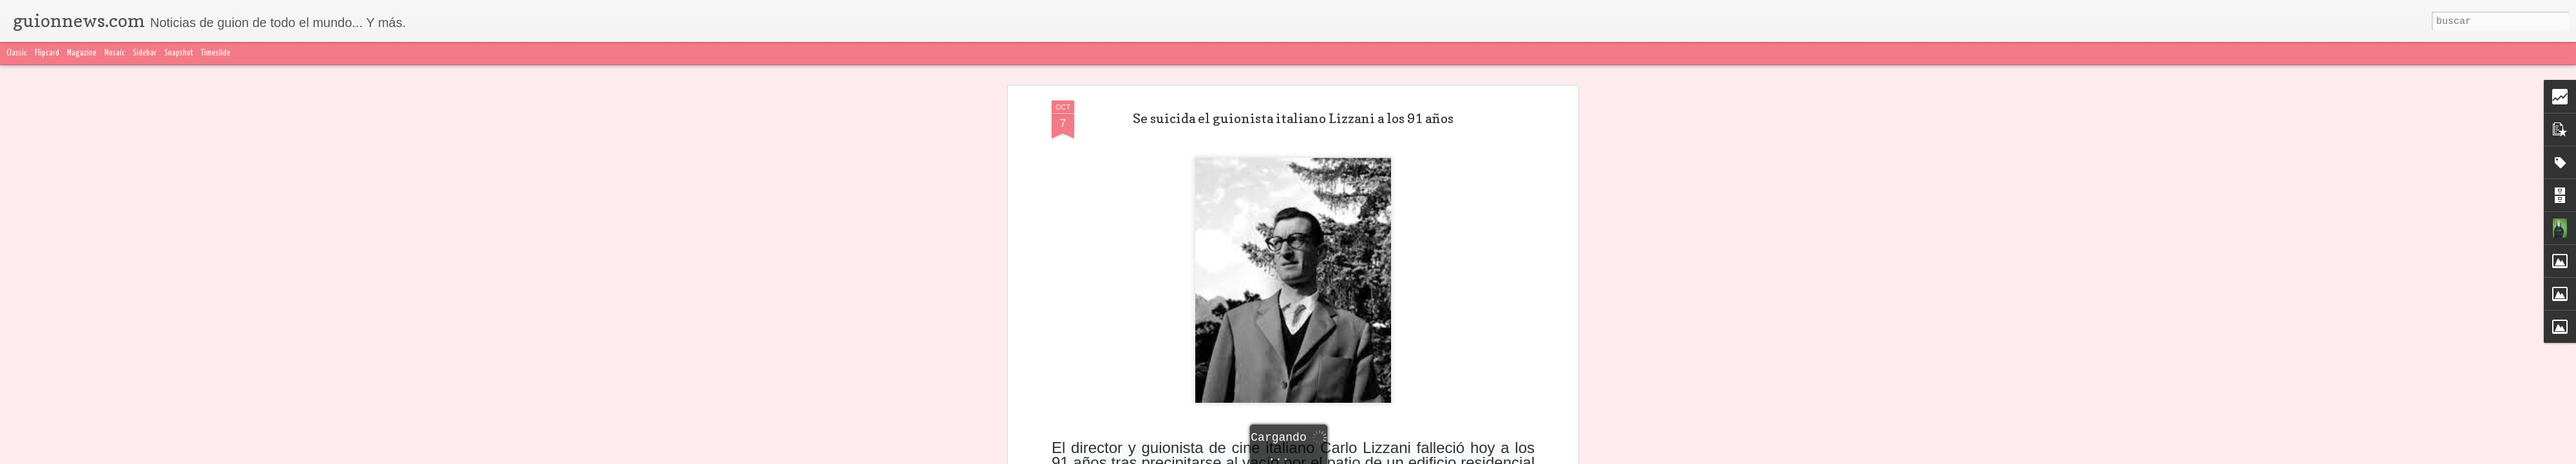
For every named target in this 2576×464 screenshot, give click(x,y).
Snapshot (178, 53)
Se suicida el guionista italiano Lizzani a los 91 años (1293, 96)
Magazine (82, 53)
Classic (16, 53)
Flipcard (47, 53)
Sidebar (144, 53)
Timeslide (216, 53)
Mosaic (114, 53)
